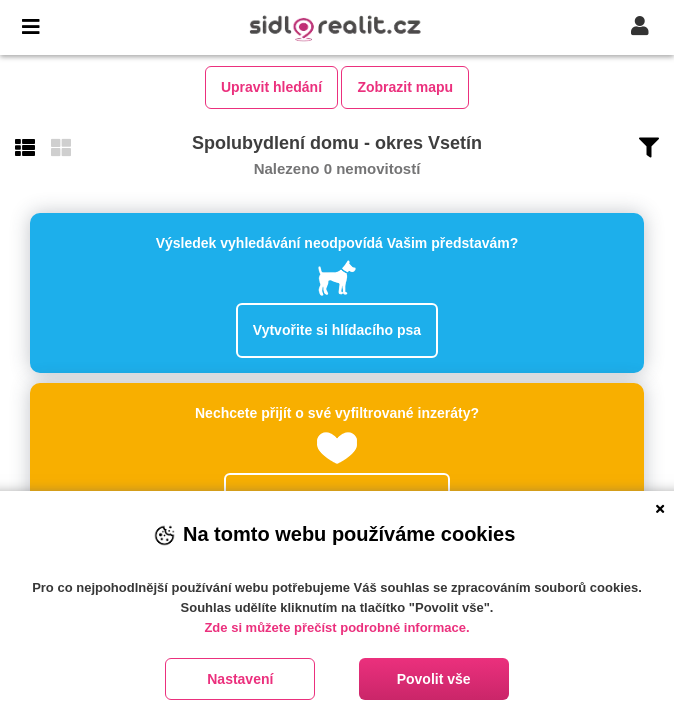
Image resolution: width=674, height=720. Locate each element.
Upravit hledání (271, 87)
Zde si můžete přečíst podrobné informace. (336, 627)
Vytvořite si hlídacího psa (337, 330)
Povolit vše (434, 679)
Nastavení (240, 679)
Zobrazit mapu (405, 87)
